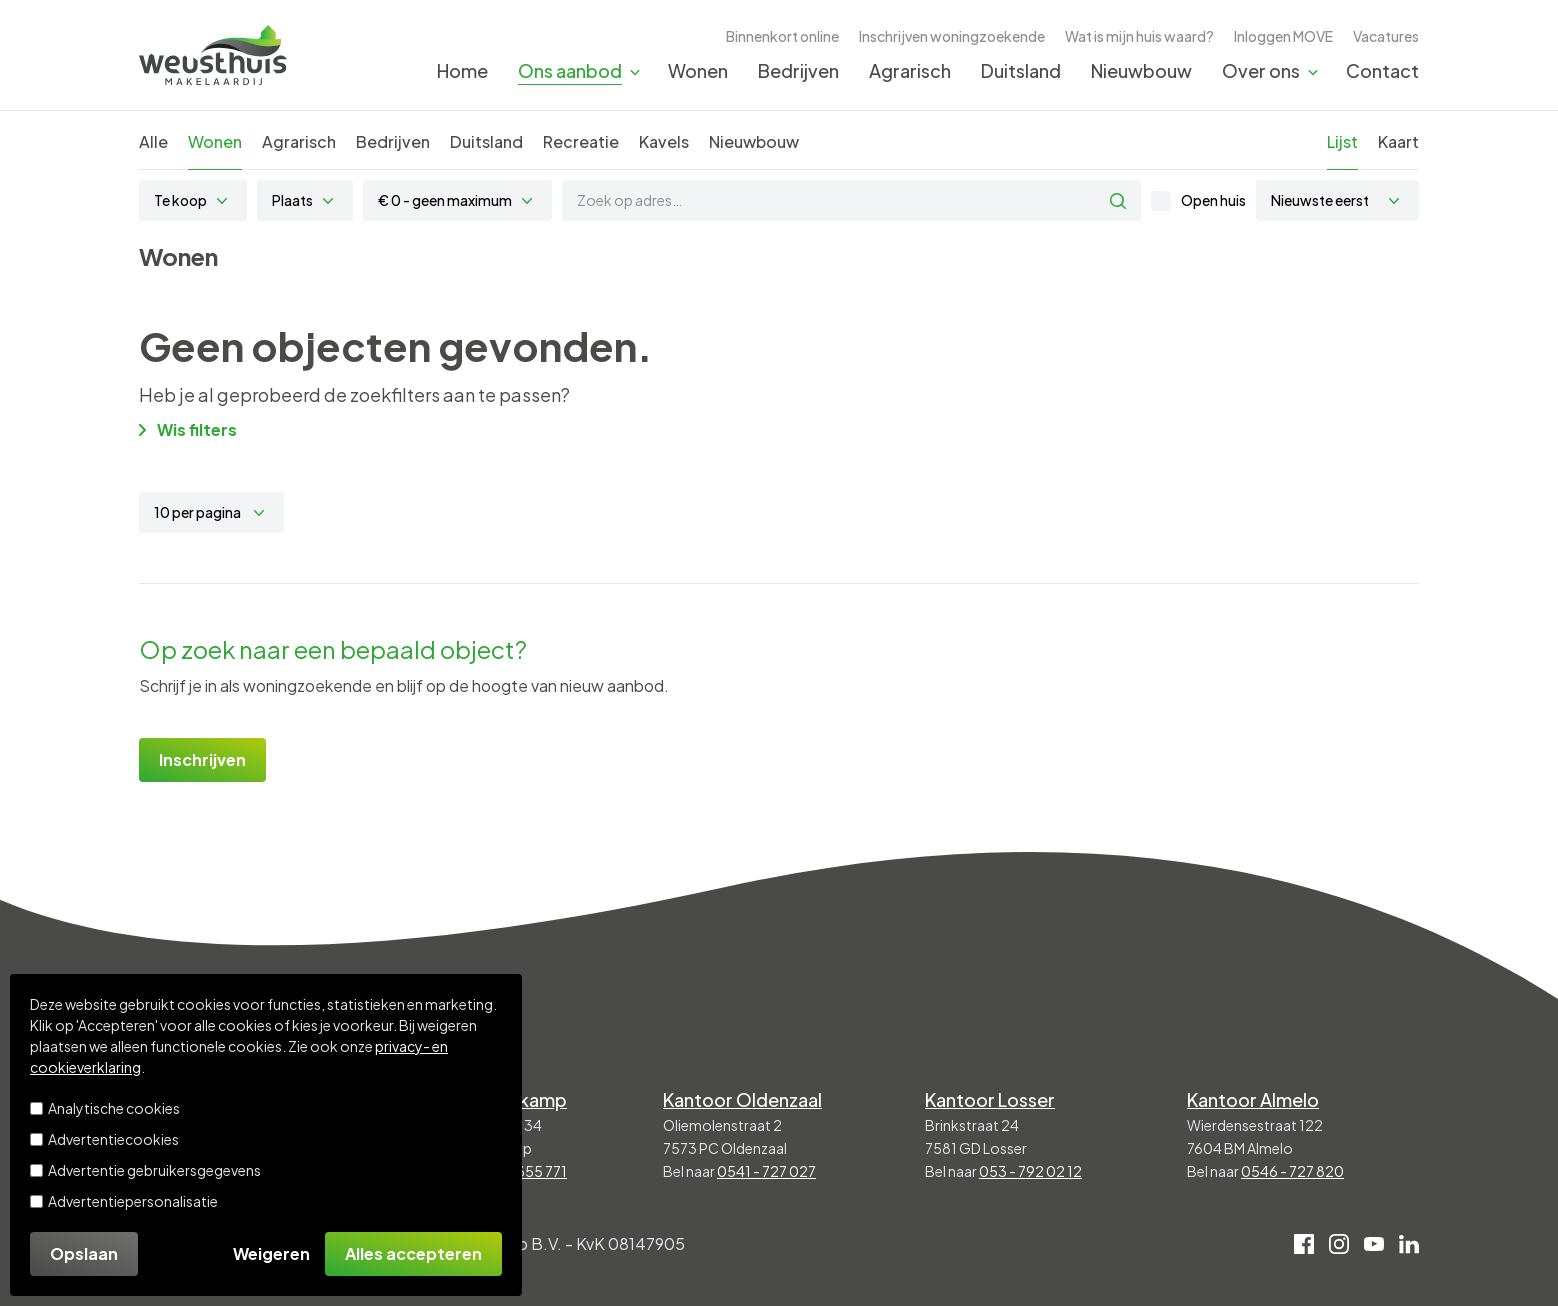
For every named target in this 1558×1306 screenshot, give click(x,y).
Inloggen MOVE (1283, 36)
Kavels (664, 141)
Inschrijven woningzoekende (952, 36)
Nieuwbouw (1141, 70)
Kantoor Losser (990, 1099)
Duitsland (1021, 70)
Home (462, 70)
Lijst (1342, 141)
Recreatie (581, 141)
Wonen (698, 70)
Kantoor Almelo (1253, 1099)
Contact (1382, 70)
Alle (153, 141)
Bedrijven (798, 70)
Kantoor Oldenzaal (742, 1099)
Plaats (292, 200)
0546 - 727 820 (1292, 1171)
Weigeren (271, 1253)
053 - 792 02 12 (1030, 1171)
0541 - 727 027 (766, 1171)
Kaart (1398, 141)
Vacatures (1386, 36)
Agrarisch (910, 70)
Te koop (180, 200)
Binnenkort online (782, 36)
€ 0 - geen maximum (445, 200)
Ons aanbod (570, 70)
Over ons (1261, 70)
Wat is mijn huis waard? (1139, 36)
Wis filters (188, 429)
